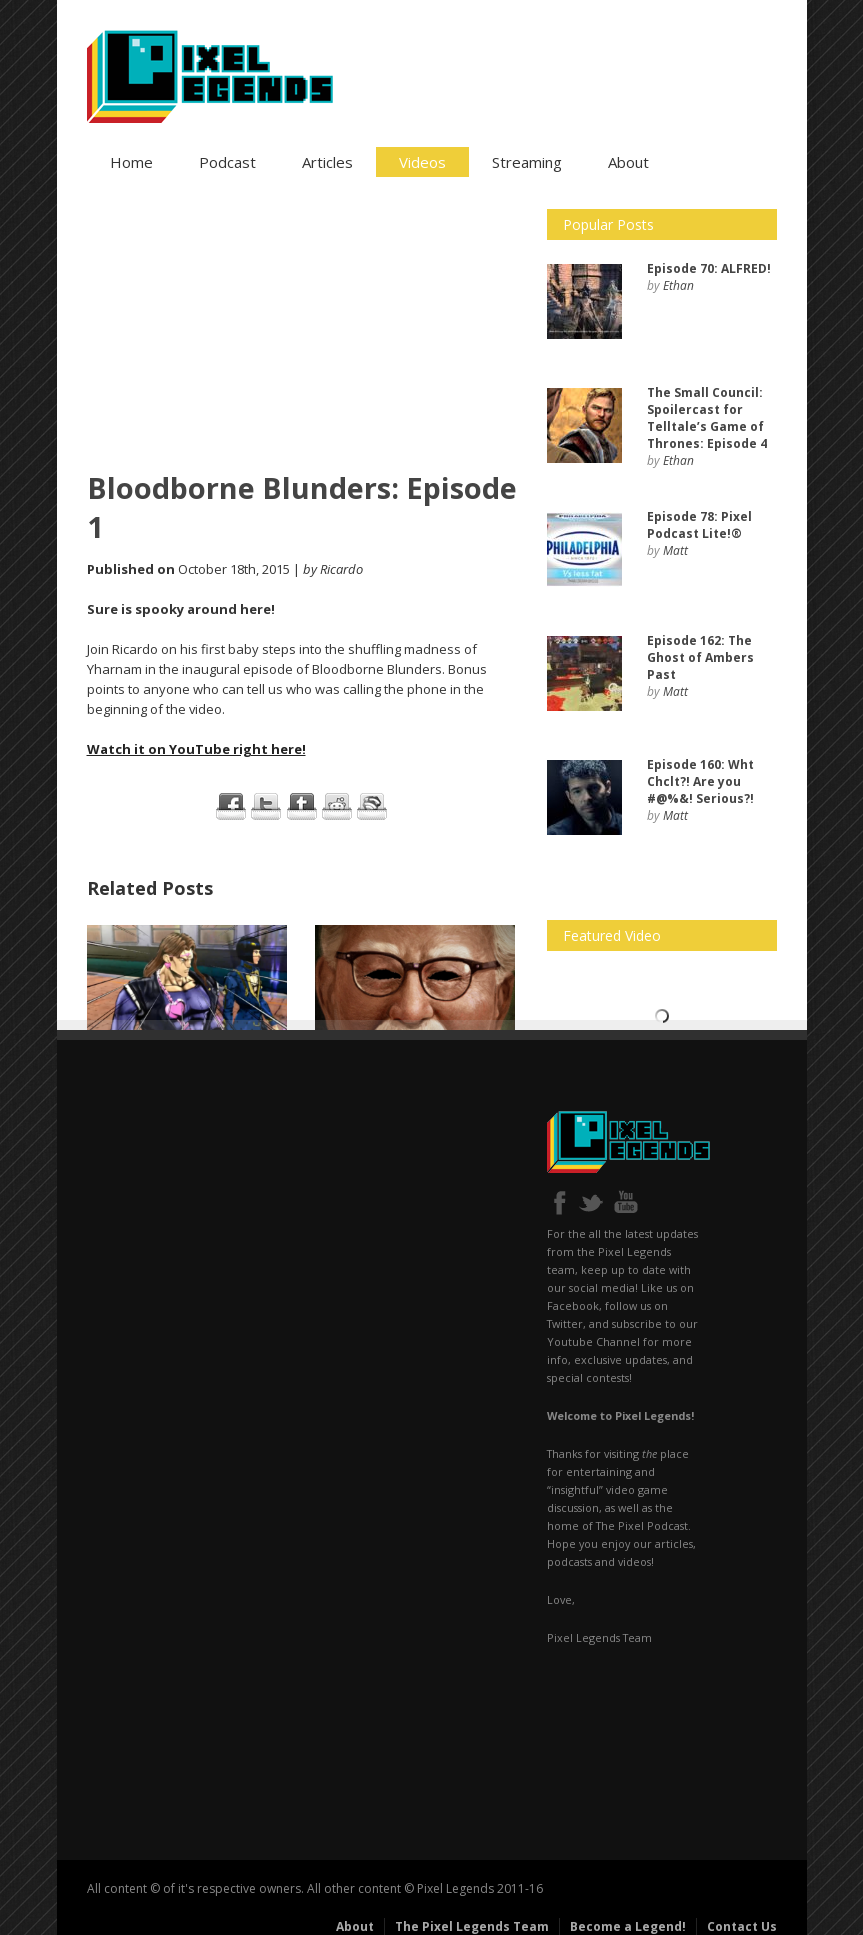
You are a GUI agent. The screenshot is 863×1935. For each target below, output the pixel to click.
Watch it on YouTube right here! (196, 749)
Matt (675, 550)
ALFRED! (709, 268)
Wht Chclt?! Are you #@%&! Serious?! (700, 781)
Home (131, 162)
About (628, 162)
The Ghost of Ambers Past (700, 657)
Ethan (678, 285)
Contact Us (742, 1926)
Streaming (527, 162)
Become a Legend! (628, 1926)
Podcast (227, 162)
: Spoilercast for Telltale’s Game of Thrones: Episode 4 (707, 418)
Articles (327, 162)
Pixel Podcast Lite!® (699, 525)
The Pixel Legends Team (472, 1926)
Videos (422, 162)
